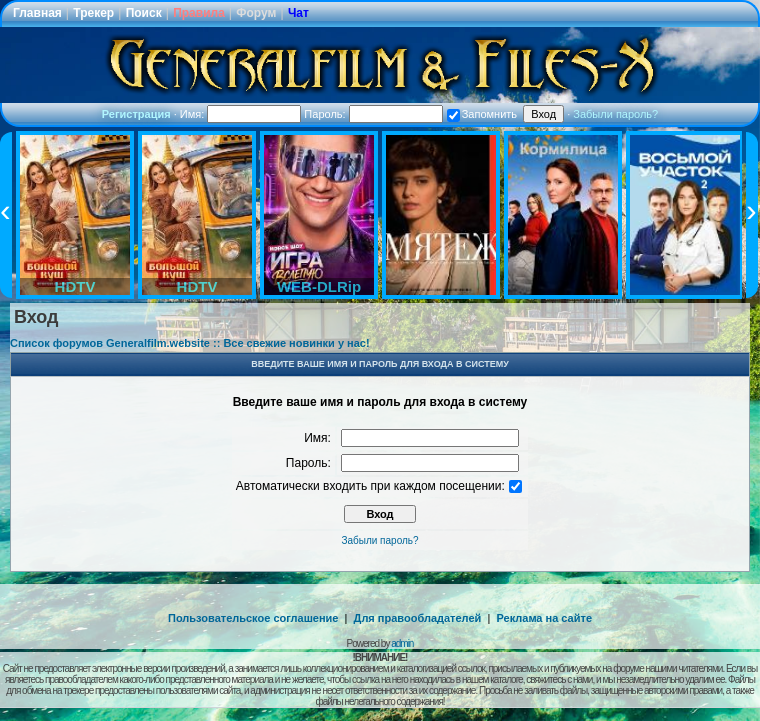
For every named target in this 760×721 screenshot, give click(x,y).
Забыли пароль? (615, 114)
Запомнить (482, 114)
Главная (37, 13)
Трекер (93, 13)
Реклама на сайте (544, 618)
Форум (256, 13)
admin (402, 643)
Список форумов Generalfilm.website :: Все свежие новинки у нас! (190, 343)
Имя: (241, 114)
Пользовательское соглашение (253, 618)
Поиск (144, 13)
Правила (199, 13)
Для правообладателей (418, 618)
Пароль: (373, 114)
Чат (298, 13)
